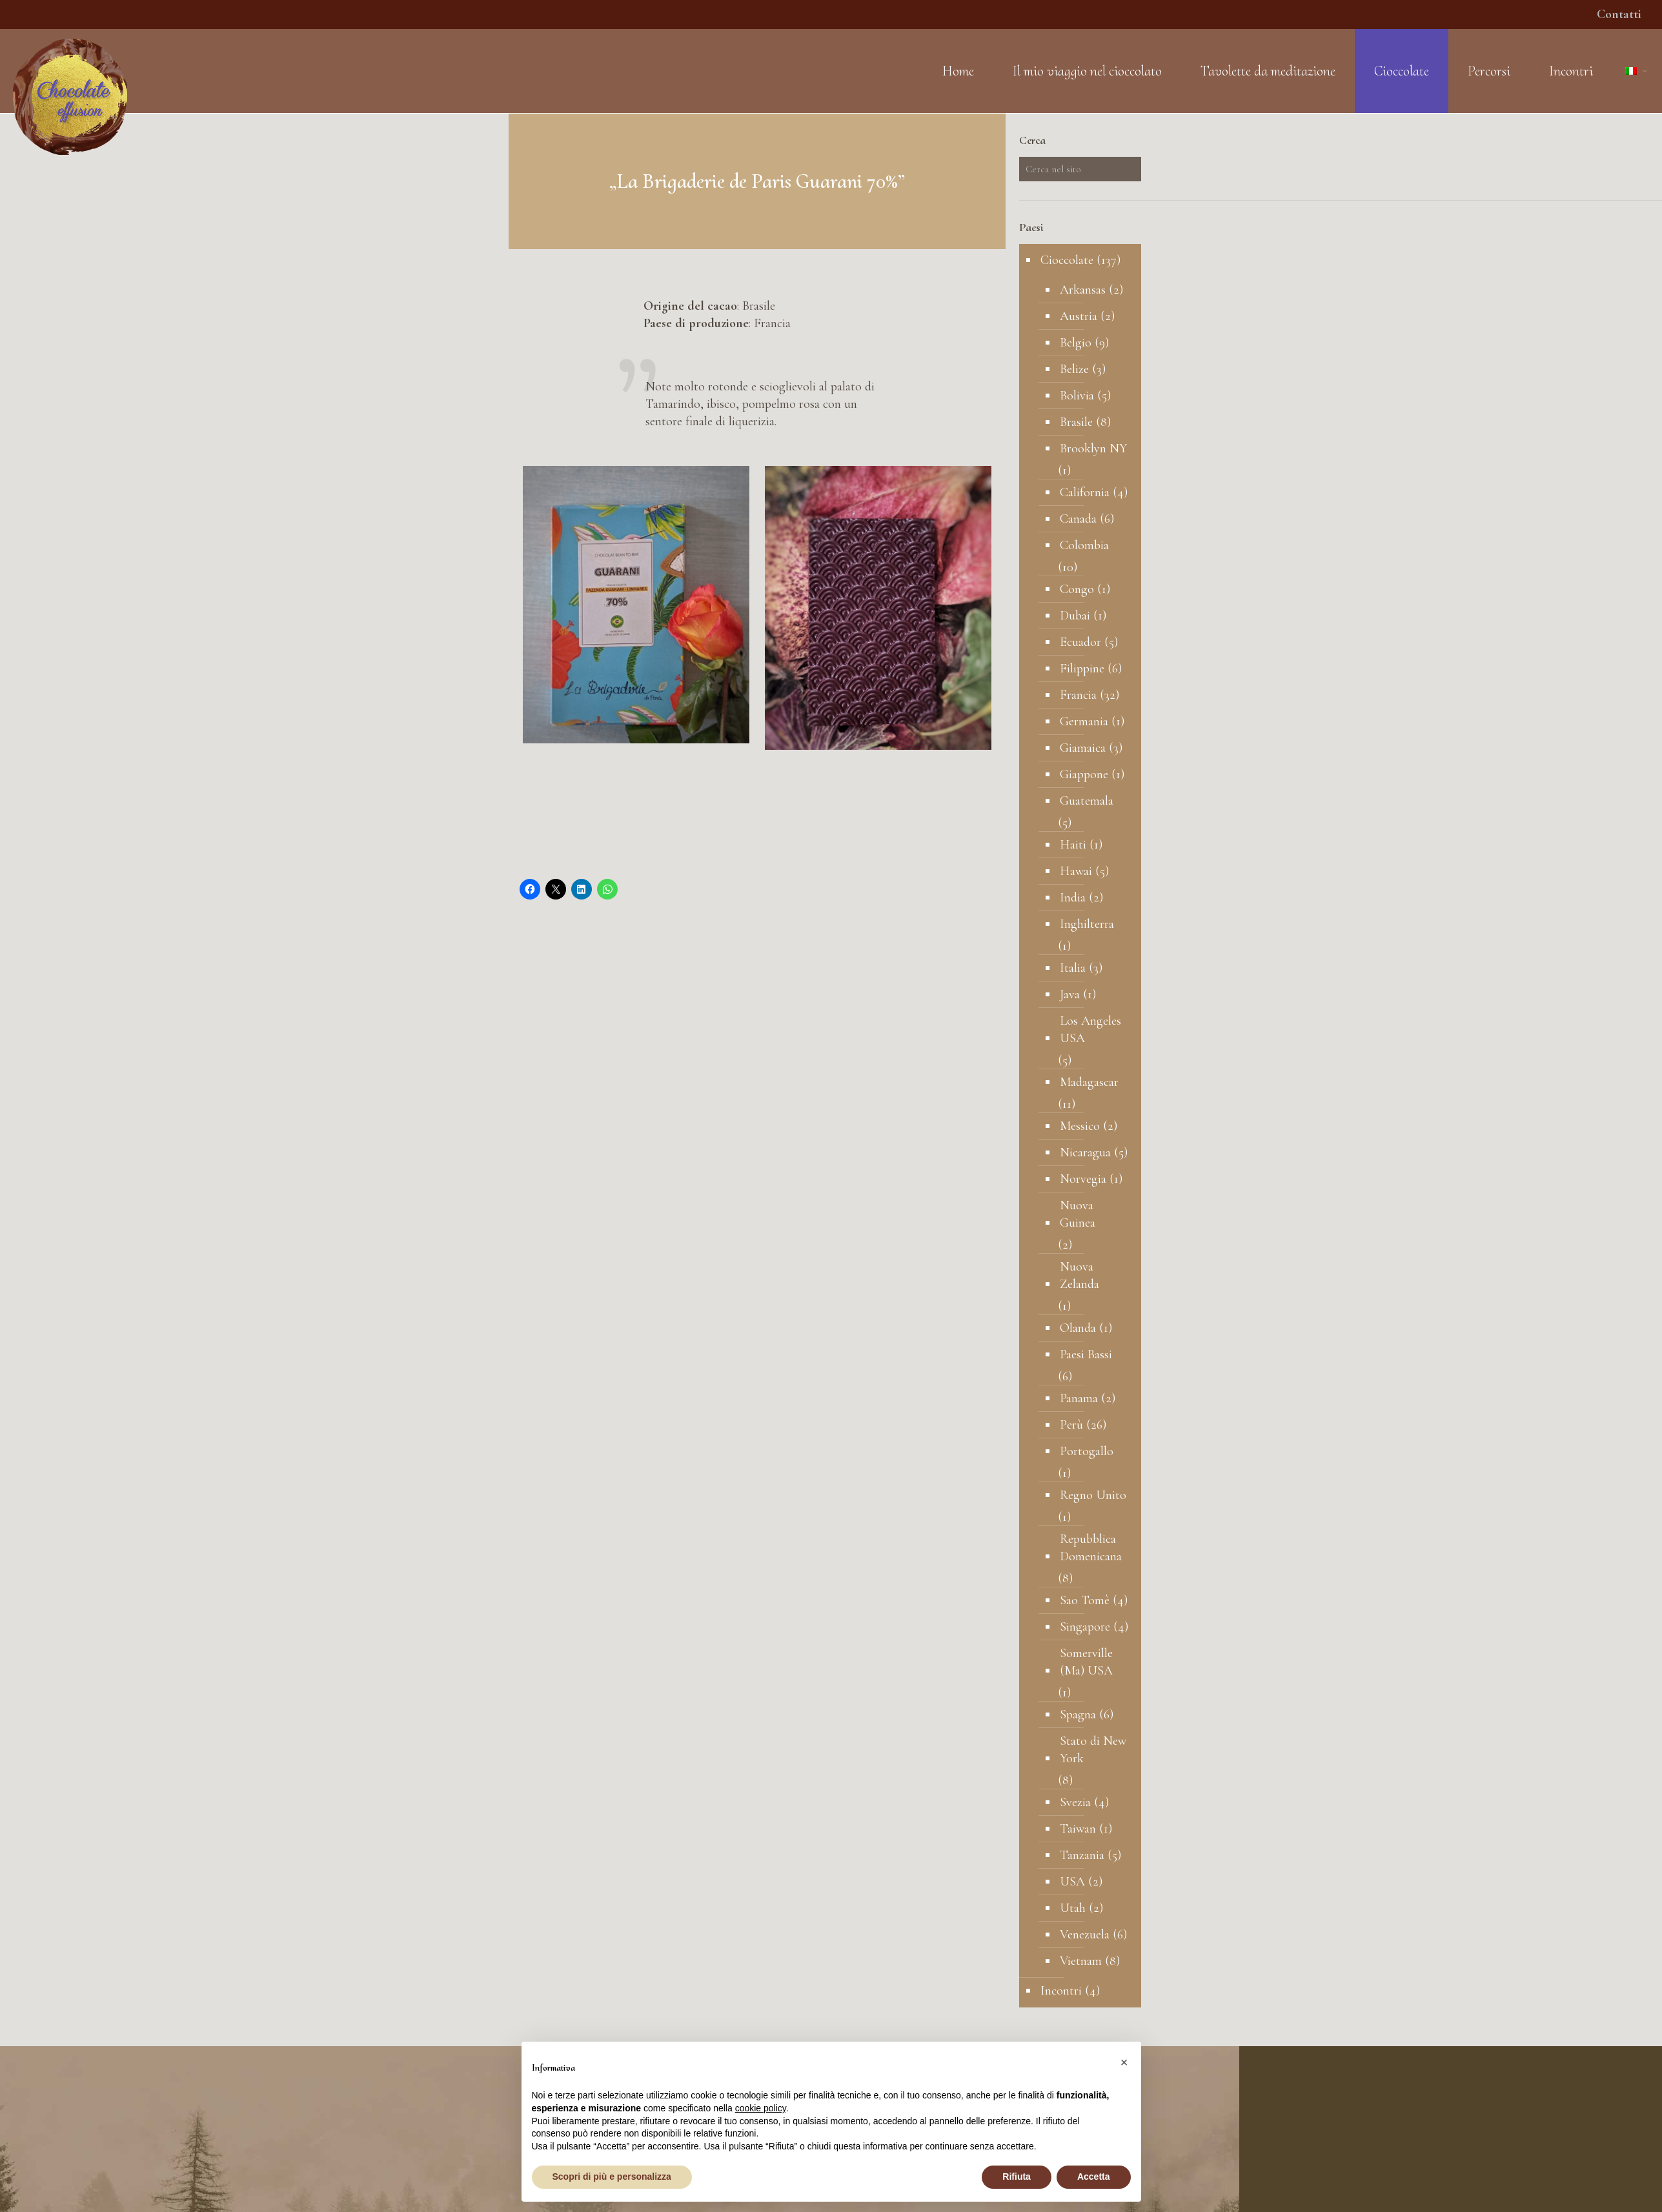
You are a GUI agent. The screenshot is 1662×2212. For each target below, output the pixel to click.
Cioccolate (1066, 260)
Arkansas (1083, 289)
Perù (1071, 1425)
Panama (1079, 1398)
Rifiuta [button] (1016, 2176)
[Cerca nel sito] (1080, 169)
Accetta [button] (1093, 2176)
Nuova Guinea (1077, 1214)
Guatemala (1086, 801)
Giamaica (1083, 748)
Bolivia (1077, 395)
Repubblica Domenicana (1091, 1547)
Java (1070, 994)
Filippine (1082, 668)
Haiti (1073, 844)
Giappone (1084, 774)
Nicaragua (1085, 1152)
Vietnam (1081, 1961)
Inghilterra (1087, 924)
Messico (1080, 1126)
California (1085, 492)
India (1073, 897)
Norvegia (1083, 1179)
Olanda (1078, 1328)
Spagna (1078, 1714)
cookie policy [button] (760, 2108)
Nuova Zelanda (1079, 1275)
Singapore (1085, 1626)
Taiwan (1078, 1828)
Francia (1078, 695)
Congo (1077, 589)
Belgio (1075, 342)
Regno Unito (1093, 1495)
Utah (1073, 1908)
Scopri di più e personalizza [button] (611, 2176)
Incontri (1061, 1990)
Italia (1073, 968)
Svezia (1075, 1802)
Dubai (1075, 615)
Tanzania (1082, 1855)
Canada (1078, 519)
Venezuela (1085, 1934)
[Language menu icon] (1637, 70)
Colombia (1084, 545)
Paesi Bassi (1086, 1354)
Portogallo (1086, 1451)
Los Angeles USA (1090, 1029)
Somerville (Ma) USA (1086, 1661)
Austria (1078, 316)
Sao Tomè (1085, 1600)
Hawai (1076, 871)
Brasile (1076, 422)
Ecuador (1080, 642)
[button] (1124, 2062)
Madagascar (1089, 1082)
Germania (1084, 721)
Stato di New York (1093, 1749)
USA (1072, 1881)
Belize (1074, 369)
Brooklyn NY (1093, 448)
